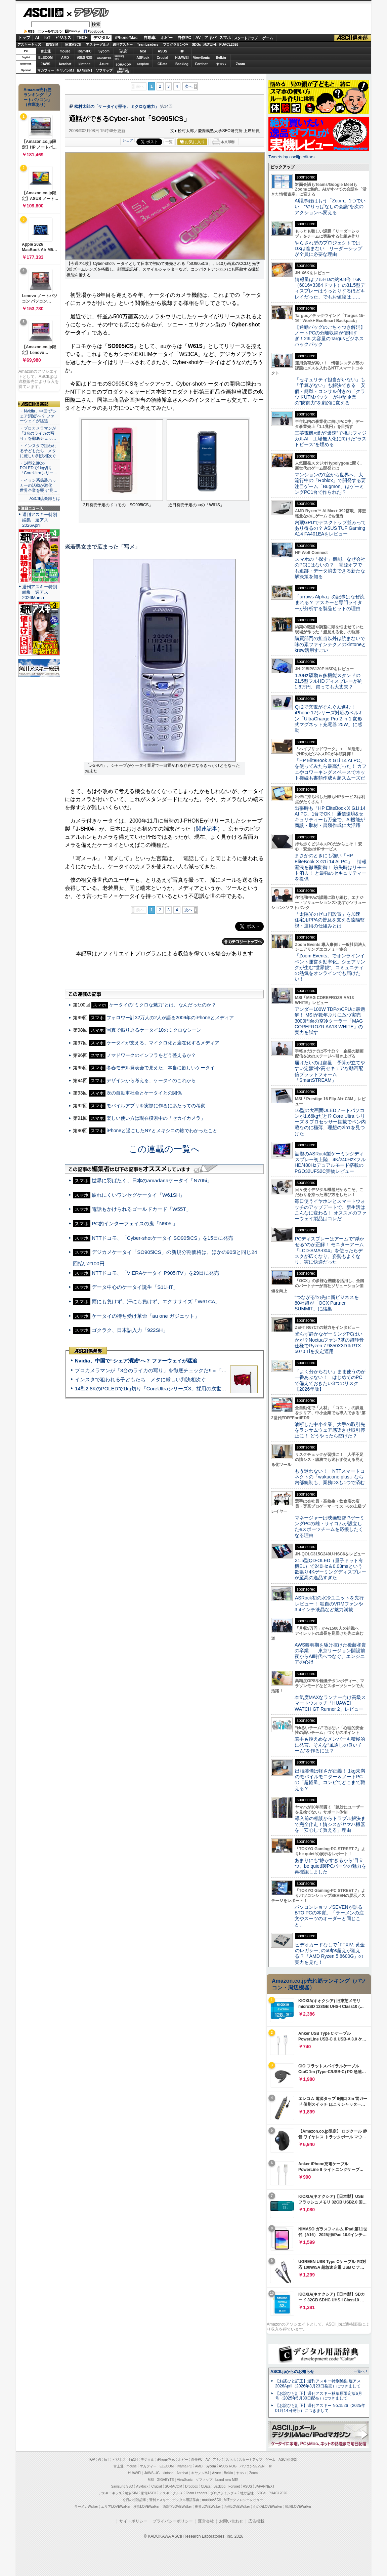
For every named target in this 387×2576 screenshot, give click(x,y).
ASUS (162, 51)
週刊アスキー (123, 44)
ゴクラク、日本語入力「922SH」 (130, 1330)
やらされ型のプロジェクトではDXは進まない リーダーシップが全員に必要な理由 (328, 248)
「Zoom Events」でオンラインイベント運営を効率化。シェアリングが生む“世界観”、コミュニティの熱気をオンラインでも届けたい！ (330, 967)
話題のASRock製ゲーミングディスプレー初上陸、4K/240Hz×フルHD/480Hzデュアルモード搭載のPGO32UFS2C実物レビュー (330, 1162)
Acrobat (65, 64)
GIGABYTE (104, 58)
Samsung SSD (122, 2486)
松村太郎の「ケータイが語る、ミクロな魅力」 (116, 106)
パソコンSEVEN (123, 50)
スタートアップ (245, 38)
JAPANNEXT (84, 70)
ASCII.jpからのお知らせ (292, 2371)
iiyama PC (184, 2466)
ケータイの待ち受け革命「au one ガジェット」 (146, 1316)
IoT (47, 37)
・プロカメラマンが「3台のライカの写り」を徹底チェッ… (38, 433)
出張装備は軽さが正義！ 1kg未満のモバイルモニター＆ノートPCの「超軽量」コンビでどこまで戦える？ (330, 1779)
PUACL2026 (229, 44)
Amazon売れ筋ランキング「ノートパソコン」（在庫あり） (38, 97)
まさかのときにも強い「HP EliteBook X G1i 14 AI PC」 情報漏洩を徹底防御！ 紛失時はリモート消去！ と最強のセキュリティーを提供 (331, 867)
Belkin (221, 58)
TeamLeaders (148, 44)
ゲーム (267, 38)
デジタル (88, 12)
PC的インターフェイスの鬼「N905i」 (135, 1223)
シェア (127, 140)
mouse (64, 51)
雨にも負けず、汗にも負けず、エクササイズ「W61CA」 (156, 1301)
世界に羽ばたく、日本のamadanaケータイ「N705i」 (152, 1180)
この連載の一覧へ (164, 1149)
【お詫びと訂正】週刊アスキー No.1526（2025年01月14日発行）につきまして (320, 2408)
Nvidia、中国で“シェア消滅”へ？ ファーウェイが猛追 (136, 1360)
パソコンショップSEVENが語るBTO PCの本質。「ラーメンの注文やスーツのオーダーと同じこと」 (329, 1915)
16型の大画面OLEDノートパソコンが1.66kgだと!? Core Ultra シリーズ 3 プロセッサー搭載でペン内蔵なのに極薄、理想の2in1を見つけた (330, 1122)
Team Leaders (196, 2493)
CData (162, 64)
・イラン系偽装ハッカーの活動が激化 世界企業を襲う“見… (38, 485)
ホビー (167, 37)
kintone (85, 64)
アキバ (210, 37)
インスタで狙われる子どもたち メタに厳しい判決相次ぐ (140, 1379)
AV (198, 37)
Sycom (104, 51)
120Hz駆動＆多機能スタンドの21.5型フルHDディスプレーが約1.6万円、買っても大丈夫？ (328, 681)
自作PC (184, 37)
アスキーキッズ (29, 44)
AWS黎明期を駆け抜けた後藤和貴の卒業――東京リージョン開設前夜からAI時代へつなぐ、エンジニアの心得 (330, 1653)
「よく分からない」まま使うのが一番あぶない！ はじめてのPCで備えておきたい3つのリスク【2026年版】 (330, 1380)
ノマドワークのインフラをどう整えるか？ (151, 1055)
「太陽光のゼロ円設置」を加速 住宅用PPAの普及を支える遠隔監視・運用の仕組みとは (330, 919)
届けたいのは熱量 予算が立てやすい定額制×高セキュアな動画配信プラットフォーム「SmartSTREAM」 (330, 1071)
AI (37, 37)
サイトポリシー (133, 2521)
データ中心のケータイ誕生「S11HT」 (135, 1287)
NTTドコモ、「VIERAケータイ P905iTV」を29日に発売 (155, 1273)
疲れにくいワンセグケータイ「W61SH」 (138, 1195)
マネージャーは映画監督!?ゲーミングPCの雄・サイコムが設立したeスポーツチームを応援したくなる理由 (329, 1526)
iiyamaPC (84, 51)
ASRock (142, 58)
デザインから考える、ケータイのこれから (151, 1080)
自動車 (149, 37)
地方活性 (210, 44)
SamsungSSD (119, 57)
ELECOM (45, 58)
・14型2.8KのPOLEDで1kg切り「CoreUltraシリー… (38, 468)
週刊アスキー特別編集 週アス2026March (39, 592)
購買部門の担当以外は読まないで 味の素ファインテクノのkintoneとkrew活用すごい (332, 644)
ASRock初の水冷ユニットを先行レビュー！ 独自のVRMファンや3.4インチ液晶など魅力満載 (329, 1603)
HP (182, 51)
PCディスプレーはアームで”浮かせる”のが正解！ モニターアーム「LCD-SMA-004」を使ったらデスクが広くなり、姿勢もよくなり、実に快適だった (329, 1250)
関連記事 (206, 829)
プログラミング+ (175, 44)
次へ (188, 86)
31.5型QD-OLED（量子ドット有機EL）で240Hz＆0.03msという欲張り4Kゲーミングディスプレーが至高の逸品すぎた (330, 1569)
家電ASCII (73, 44)
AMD (65, 58)
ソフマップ (104, 70)
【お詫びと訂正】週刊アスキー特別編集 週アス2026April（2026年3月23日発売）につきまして (318, 2383)
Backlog (181, 64)
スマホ (225, 37)
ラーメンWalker (86, 2506)
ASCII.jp (43, 12)
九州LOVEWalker (237, 2506)
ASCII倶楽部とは (44, 498)
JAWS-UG (152, 2473)
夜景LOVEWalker (208, 2506)
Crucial (162, 58)
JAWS (45, 64)
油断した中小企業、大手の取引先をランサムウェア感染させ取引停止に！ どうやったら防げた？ (330, 1430)
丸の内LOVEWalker (267, 2506)
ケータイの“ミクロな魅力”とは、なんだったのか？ (162, 1004)
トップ (24, 37)
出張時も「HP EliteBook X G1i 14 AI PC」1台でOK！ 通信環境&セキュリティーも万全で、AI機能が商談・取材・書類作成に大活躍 (330, 816)
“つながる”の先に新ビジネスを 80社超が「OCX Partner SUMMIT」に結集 (329, 1303)
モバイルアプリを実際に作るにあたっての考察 (155, 1105)
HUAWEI (182, 58)
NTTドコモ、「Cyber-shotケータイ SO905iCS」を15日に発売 (162, 1238)
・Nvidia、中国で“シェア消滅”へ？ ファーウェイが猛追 (38, 416)
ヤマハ (221, 64)
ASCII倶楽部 (353, 38)
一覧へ (359, 2371)
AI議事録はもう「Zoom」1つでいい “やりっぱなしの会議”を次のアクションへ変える (330, 206)
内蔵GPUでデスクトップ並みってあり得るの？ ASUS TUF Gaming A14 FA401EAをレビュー (330, 528)
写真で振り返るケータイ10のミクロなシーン (153, 1030)
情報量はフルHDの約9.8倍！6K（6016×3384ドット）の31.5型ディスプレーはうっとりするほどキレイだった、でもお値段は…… (330, 288)
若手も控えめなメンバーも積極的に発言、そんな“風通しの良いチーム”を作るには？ (330, 1744)
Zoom (240, 64)
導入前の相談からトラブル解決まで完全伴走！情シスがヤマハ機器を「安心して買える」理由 (330, 1824)
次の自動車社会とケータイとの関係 (144, 1093)
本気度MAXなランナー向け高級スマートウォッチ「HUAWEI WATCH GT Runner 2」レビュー (330, 1703)
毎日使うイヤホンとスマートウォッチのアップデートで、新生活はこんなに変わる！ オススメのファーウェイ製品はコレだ (331, 1209)
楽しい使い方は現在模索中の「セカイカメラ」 (155, 1118)
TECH (82, 37)
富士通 (46, 51)
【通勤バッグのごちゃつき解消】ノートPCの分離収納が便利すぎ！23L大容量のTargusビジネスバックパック (330, 335)
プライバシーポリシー (173, 2521)
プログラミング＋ (223, 2493)
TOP (91, 2459)
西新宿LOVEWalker (177, 2506)
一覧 (169, 142)
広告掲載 (256, 2521)
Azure (104, 64)
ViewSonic (201, 58)
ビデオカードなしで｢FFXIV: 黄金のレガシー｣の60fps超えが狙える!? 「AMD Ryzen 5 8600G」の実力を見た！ (330, 1953)
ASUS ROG (84, 58)
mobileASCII (211, 2500)
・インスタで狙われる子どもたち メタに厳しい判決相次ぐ (38, 450)
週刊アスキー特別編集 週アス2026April (39, 520)
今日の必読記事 (134, 2500)
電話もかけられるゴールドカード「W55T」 (141, 1209)
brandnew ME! (124, 70)
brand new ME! (226, 2480)
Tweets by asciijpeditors (291, 156)
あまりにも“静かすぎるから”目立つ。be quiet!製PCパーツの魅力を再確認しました (330, 1866)
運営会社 (206, 2521)
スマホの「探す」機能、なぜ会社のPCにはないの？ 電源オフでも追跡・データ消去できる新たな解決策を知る (330, 567)
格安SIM (52, 44)
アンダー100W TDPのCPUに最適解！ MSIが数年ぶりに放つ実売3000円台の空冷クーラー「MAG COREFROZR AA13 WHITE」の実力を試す (330, 1020)
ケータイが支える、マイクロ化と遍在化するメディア (162, 1042)
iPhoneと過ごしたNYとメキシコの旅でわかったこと (161, 1130)
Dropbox (143, 64)
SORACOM (173, 2486)
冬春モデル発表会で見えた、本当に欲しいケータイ (160, 1067)
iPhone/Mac (126, 37)
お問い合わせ (231, 2521)
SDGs (196, 44)
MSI (143, 51)
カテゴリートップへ (243, 941)
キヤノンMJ (65, 70)
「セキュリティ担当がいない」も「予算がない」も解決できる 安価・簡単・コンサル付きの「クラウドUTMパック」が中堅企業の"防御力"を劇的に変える (330, 391)
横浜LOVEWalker (146, 2506)
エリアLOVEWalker (115, 2506)
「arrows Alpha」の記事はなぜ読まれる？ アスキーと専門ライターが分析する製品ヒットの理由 (329, 602)
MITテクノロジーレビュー (243, 2500)
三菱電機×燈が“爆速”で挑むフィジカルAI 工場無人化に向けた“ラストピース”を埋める (331, 438)
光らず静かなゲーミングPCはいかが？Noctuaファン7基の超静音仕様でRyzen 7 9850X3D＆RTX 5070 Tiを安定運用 (329, 1342)
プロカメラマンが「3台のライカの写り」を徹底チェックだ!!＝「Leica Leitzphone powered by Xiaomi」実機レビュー (207, 1370)
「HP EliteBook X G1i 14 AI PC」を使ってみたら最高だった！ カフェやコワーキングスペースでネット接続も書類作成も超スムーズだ (331, 769)
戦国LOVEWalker (298, 2506)
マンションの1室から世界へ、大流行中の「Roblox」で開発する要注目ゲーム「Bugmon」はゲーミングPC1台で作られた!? (330, 483)
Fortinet (201, 64)
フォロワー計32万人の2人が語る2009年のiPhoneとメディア (169, 1017)
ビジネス (63, 37)
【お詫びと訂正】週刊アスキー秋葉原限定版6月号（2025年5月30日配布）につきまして (318, 2396)
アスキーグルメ (98, 44)
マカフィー (45, 70)
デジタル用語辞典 (185, 2500)
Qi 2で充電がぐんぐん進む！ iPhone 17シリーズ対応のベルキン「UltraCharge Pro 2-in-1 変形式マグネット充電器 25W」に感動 (329, 718)
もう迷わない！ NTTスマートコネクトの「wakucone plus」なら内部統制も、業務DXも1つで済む (330, 1476)
